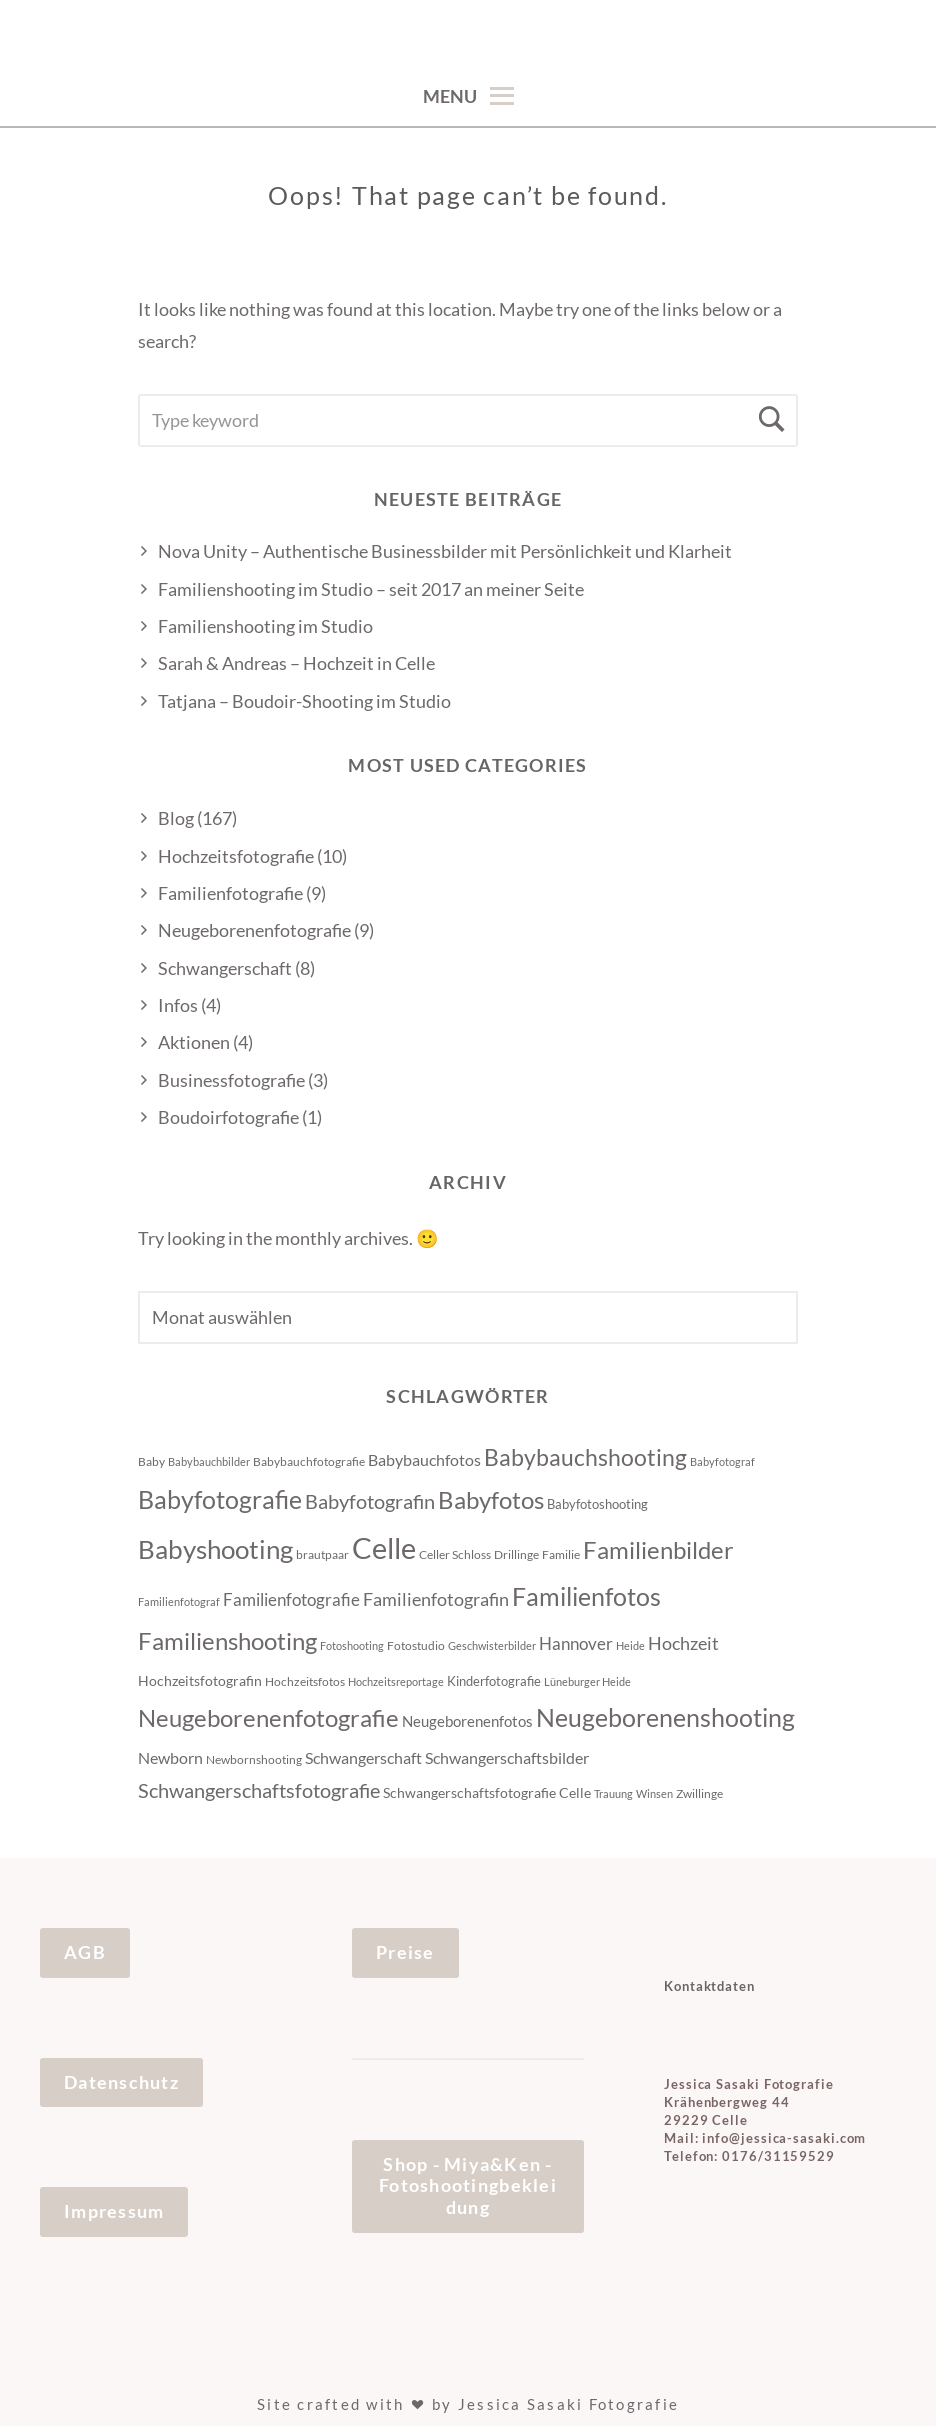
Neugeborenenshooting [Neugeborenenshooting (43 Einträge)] (665, 1717)
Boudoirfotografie (228, 1117)
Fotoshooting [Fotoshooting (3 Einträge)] (352, 1645)
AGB (85, 1952)
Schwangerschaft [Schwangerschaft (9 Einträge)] (363, 1757)
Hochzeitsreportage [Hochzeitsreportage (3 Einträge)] (396, 1681)
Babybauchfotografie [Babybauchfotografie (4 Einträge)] (309, 1461)
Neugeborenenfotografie (254, 930)
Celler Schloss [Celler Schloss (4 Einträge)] (455, 1554)
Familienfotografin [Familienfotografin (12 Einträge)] (436, 1599)
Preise (405, 1952)
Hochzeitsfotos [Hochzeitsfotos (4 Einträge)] (305, 1681)
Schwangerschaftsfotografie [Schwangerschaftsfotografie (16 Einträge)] (259, 1790)
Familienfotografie (230, 893)
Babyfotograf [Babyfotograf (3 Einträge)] (722, 1461)
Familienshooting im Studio (265, 626)
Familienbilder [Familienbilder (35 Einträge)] (658, 1549)
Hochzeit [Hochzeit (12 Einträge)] (683, 1643)
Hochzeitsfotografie (236, 856)
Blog (176, 818)
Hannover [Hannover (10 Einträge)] (576, 1643)
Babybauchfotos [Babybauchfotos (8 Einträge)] (424, 1460)
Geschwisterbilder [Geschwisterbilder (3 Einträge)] (492, 1645)
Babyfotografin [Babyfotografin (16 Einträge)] (370, 1501)
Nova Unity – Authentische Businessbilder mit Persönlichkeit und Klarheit (445, 551)
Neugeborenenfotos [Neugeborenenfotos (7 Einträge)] (467, 1721)
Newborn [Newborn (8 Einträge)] (170, 1758)
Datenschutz (121, 2082)
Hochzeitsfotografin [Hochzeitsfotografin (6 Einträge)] (200, 1680)
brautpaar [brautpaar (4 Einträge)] (322, 1554)
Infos (178, 1005)
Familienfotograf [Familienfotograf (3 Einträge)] (179, 1601)
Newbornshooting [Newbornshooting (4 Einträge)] (254, 1759)
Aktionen (194, 1042)
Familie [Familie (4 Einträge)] (561, 1554)
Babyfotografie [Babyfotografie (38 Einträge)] (220, 1499)
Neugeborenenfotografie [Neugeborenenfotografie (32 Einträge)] (268, 1718)
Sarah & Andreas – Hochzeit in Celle (296, 663)
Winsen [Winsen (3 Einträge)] (654, 1793)
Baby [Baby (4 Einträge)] (151, 1461)
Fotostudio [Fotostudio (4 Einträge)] (416, 1645)
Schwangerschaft (225, 968)
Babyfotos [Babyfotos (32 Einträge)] (491, 1500)
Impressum (114, 2211)
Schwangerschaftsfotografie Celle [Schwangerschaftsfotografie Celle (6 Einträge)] (487, 1792)
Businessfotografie (231, 1080)
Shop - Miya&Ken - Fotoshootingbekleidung (468, 2185)
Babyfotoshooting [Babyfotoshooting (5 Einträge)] (597, 1504)
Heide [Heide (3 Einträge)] (630, 1645)
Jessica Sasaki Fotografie (568, 2404)
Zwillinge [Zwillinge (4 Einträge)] (699, 1793)
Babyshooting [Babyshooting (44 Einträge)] (215, 1549)
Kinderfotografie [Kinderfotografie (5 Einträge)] (494, 1681)
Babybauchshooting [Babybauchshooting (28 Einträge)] (585, 1457)
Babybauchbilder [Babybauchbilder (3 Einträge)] (209, 1461)
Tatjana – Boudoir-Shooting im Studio (304, 701)
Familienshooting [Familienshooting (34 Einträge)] (227, 1640)
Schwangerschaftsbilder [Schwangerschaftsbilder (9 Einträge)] (507, 1757)
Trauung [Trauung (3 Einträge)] (613, 1793)
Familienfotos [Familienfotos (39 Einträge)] (586, 1596)
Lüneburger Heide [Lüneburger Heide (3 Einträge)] (587, 1681)
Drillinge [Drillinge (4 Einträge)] (516, 1554)
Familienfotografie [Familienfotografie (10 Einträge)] (291, 1599)
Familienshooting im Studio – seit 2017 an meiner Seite (371, 589)
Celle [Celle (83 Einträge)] (384, 1547)
